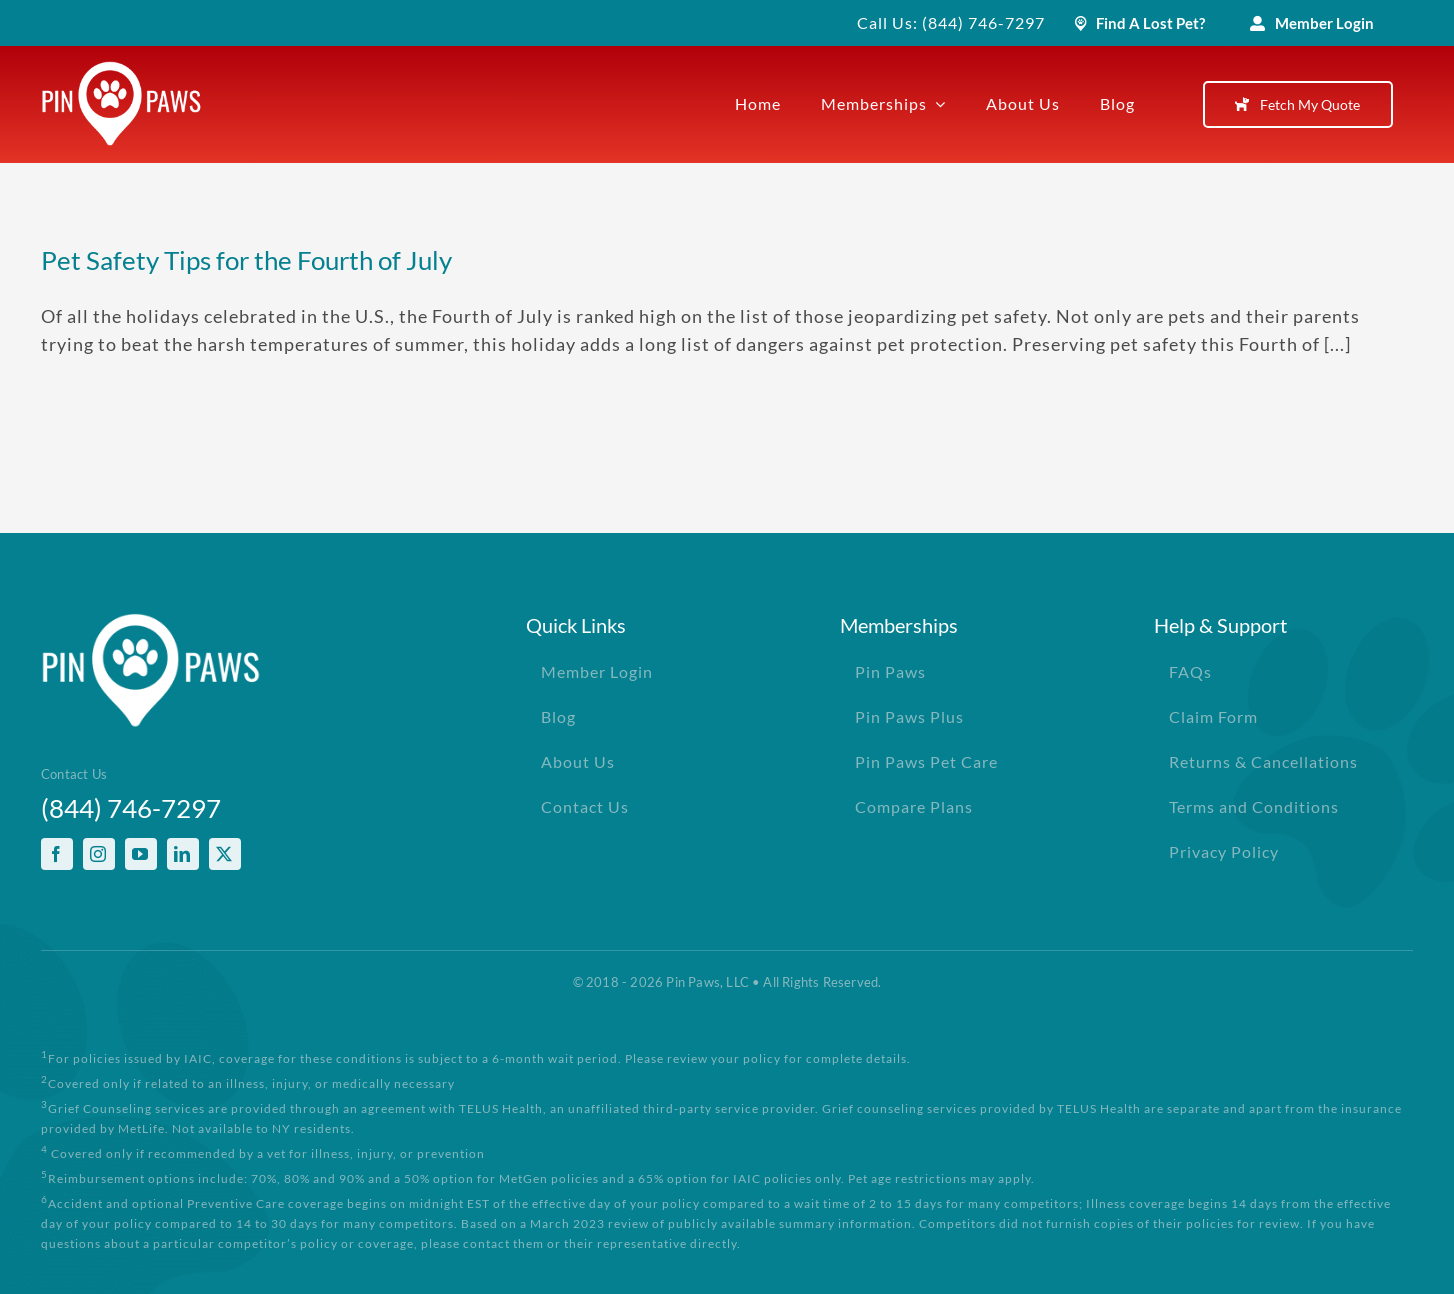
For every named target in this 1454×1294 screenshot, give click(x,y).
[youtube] (141, 854)
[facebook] (57, 854)
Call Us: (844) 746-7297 (951, 22)
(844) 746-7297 (131, 808)
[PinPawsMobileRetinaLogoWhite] (121, 70)
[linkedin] (183, 854)
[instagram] (99, 854)
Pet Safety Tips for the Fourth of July (246, 260)
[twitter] (225, 854)
